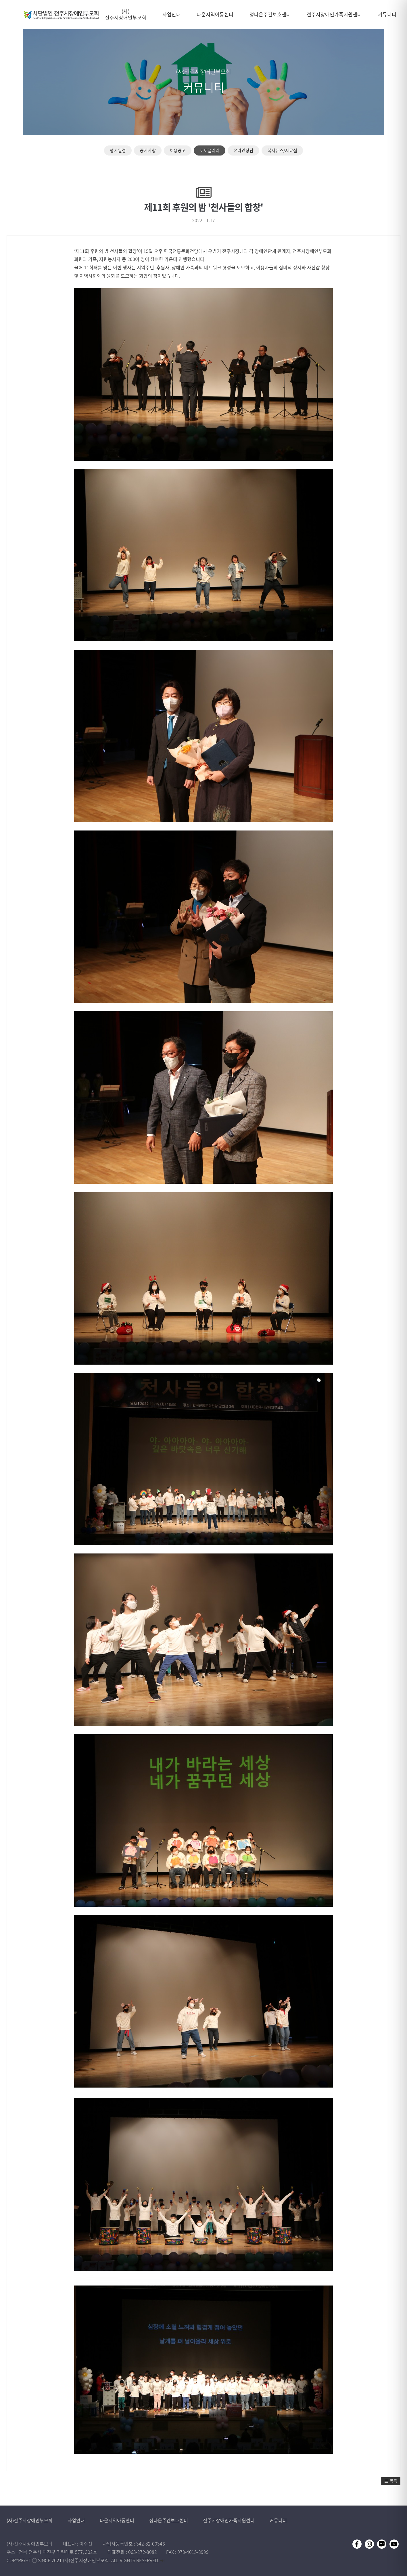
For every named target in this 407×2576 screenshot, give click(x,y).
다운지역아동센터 (117, 2520)
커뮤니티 (278, 2520)
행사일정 (118, 150)
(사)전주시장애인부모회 (30, 2520)
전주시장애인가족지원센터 (229, 2520)
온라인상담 (243, 150)
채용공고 (178, 150)
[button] (390, 2481)
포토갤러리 (209, 150)
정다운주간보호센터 (169, 2520)
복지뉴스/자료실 (282, 150)
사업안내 (77, 2520)
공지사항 (148, 150)
